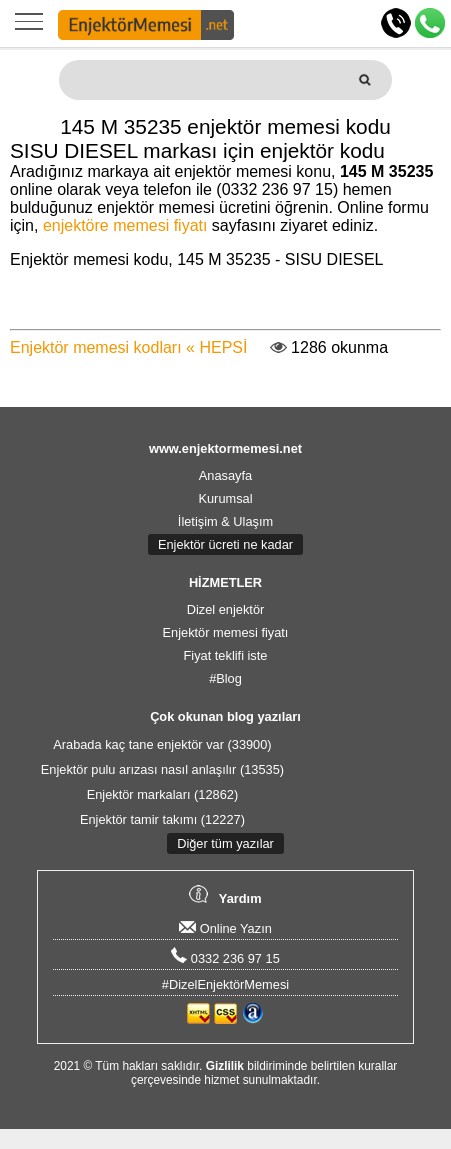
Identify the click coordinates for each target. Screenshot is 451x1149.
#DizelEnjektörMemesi (225, 984)
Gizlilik (225, 1066)
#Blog (225, 678)
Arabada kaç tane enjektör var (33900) (162, 744)
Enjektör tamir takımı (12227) (162, 819)
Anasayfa (225, 475)
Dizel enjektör (226, 609)
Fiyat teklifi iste (226, 655)
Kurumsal (225, 498)
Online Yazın (225, 928)
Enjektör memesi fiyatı (226, 632)
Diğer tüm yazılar (225, 843)
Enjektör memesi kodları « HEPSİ (128, 347)
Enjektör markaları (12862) (163, 794)
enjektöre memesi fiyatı (125, 225)
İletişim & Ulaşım (225, 521)
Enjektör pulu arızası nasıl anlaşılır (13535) (162, 769)
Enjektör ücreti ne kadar (225, 544)
